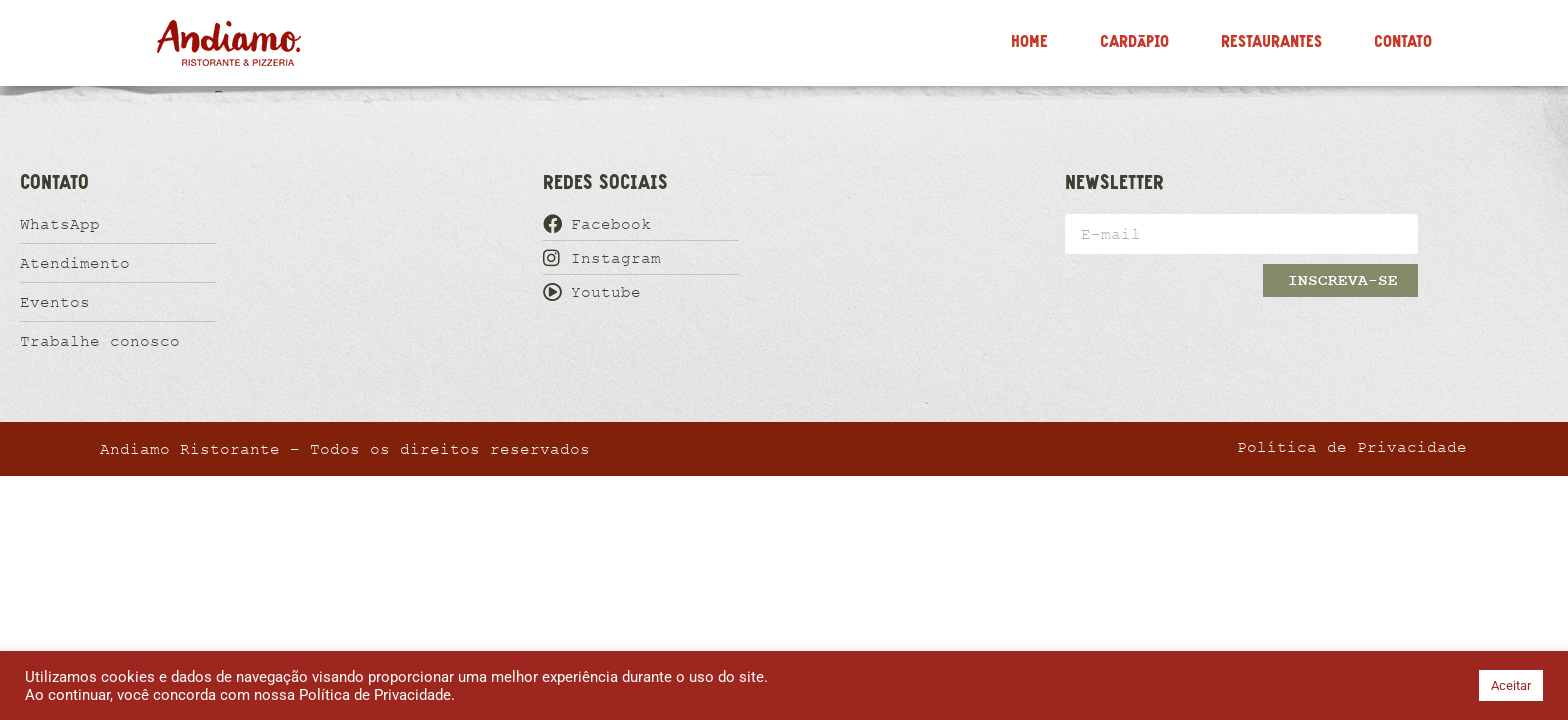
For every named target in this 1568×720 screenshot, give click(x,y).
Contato (1403, 42)
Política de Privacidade (375, 695)
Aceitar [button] (1511, 685)
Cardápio (1134, 42)
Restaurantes (1271, 42)
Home (1029, 42)
